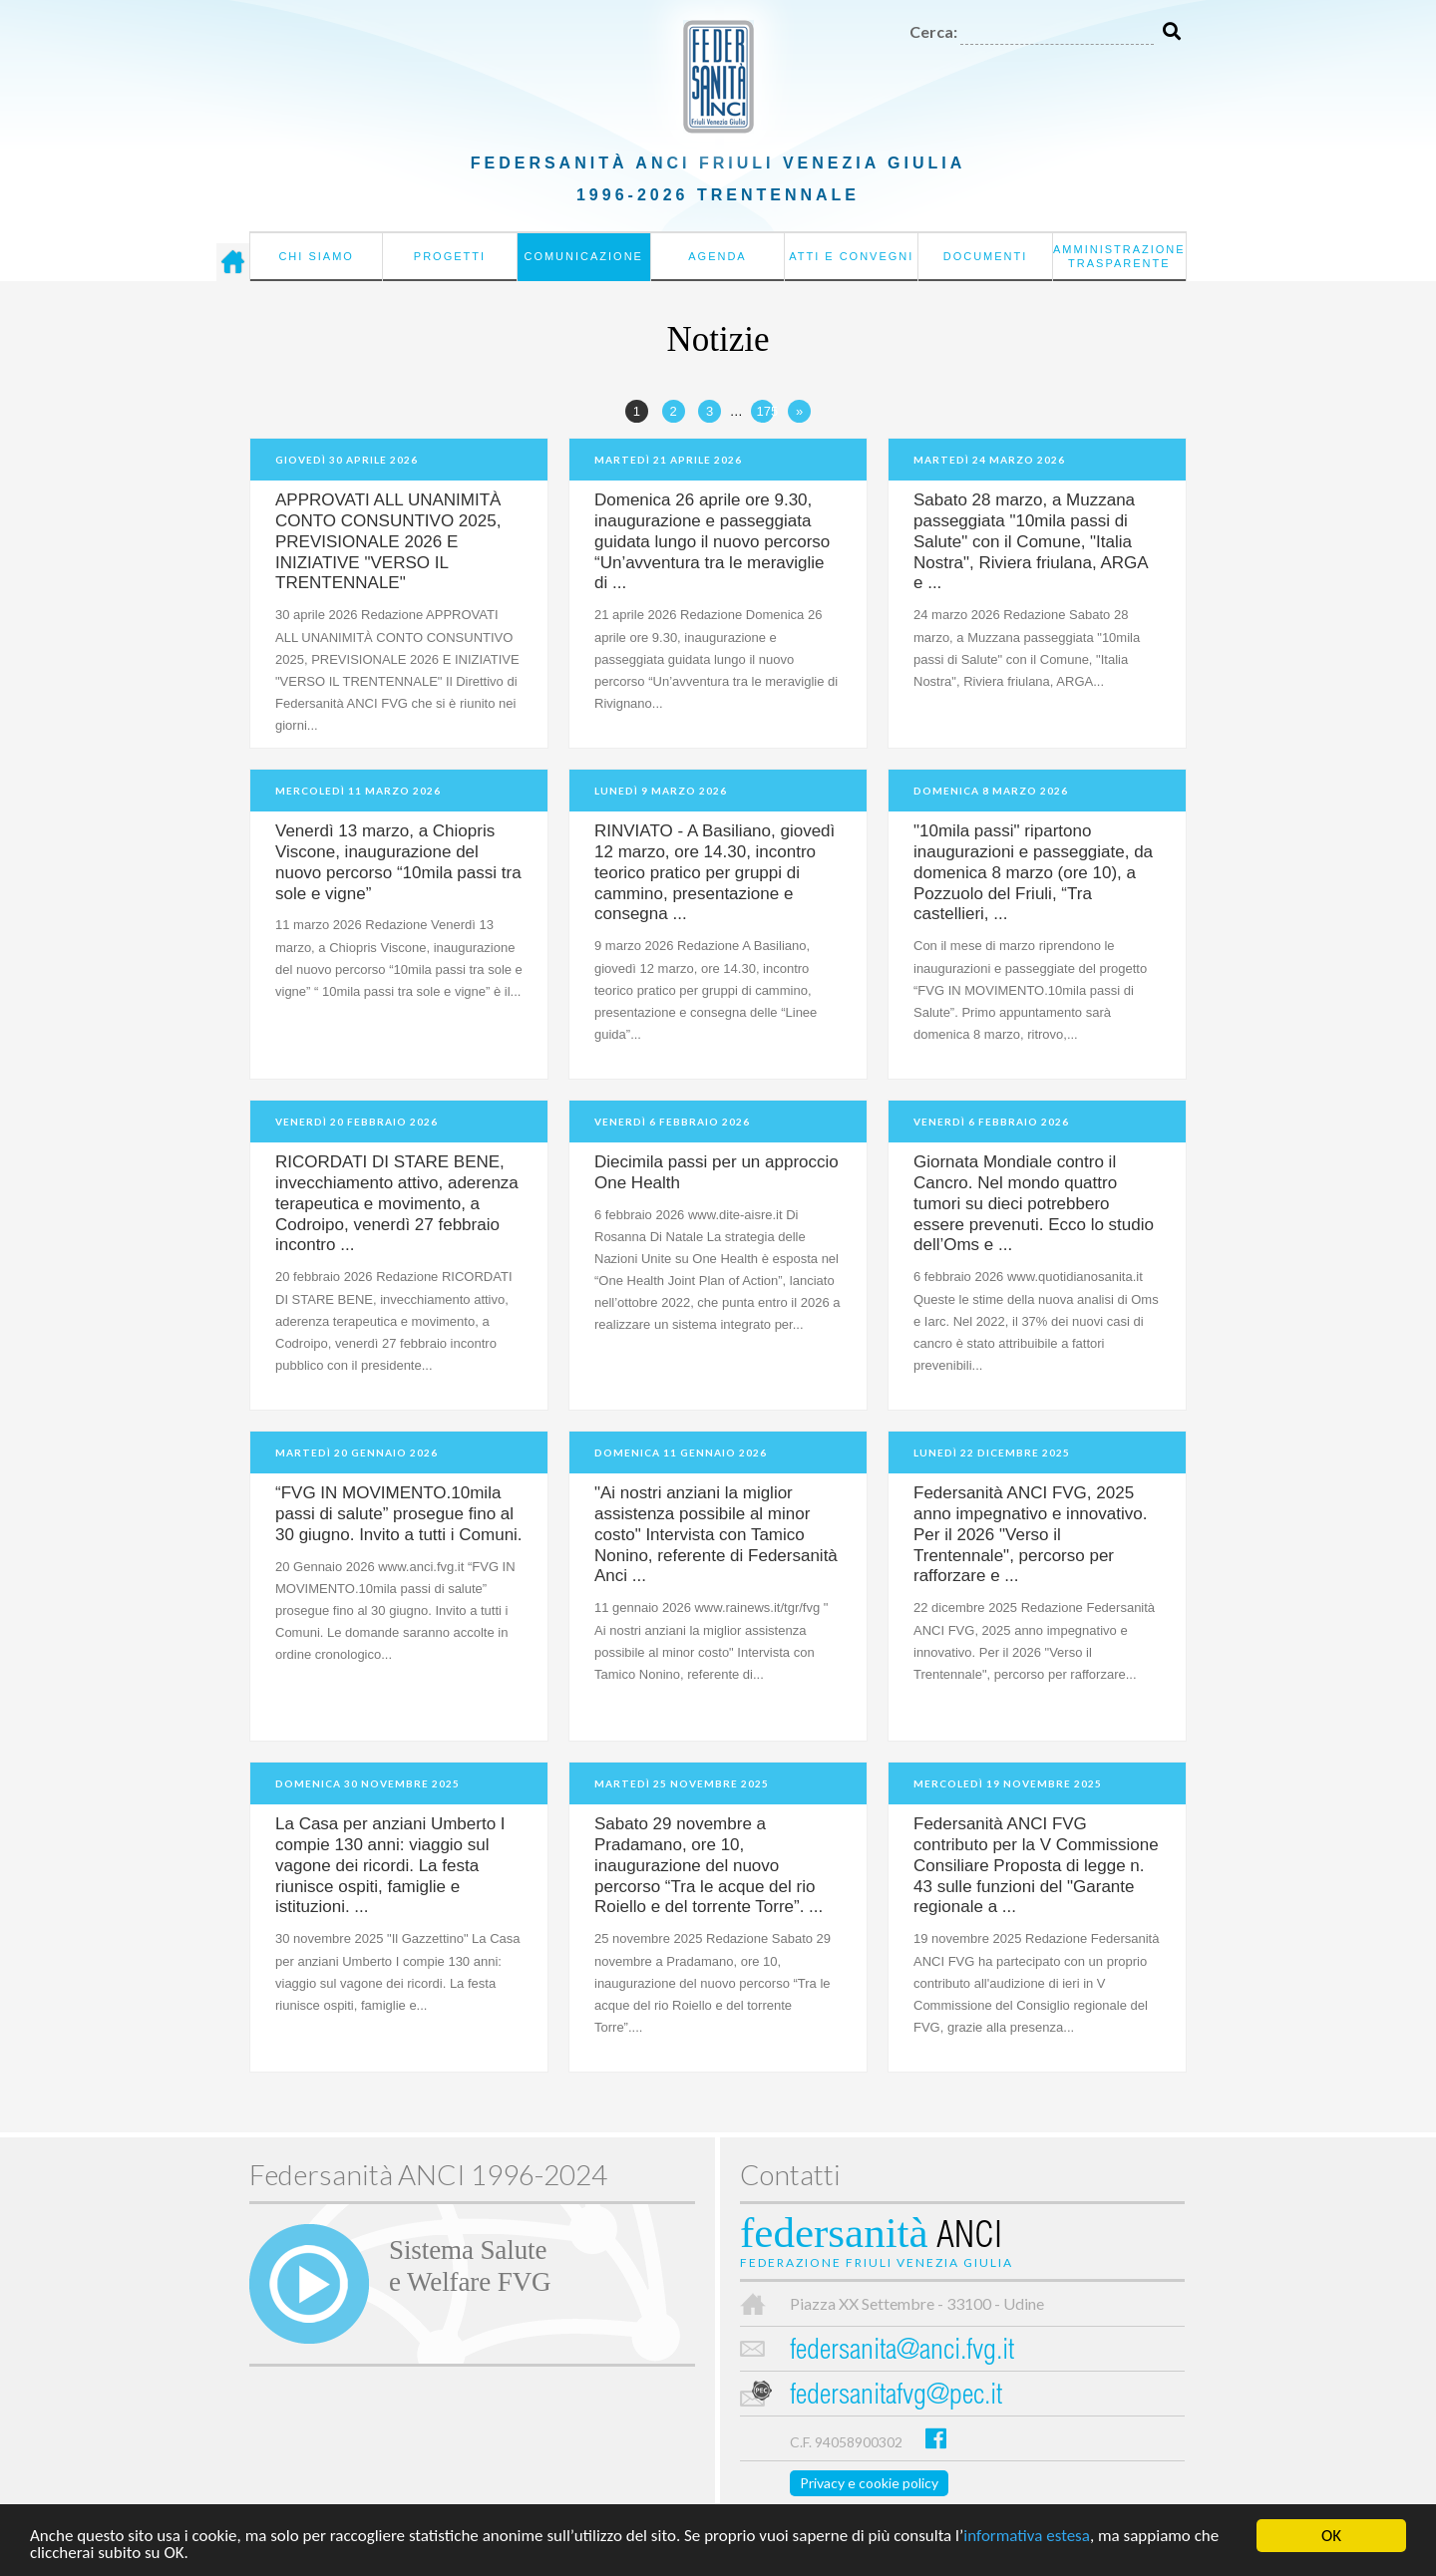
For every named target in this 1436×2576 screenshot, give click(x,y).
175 (765, 411)
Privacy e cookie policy (869, 2482)
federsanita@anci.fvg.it (902, 2352)
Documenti (985, 256)
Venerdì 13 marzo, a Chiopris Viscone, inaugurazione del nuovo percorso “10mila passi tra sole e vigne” (398, 862)
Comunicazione (583, 256)
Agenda (717, 256)
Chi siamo (315, 256)
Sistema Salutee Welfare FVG (469, 2266)
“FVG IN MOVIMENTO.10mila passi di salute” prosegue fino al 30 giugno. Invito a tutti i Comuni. (399, 1513)
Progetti (450, 256)
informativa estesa (1026, 2536)
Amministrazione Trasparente (1119, 256)
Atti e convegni (851, 256)
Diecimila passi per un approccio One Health (716, 1172)
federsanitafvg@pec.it (896, 2397)
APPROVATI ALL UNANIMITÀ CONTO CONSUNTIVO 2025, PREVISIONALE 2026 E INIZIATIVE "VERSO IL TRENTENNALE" (388, 541)
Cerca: (933, 31)
